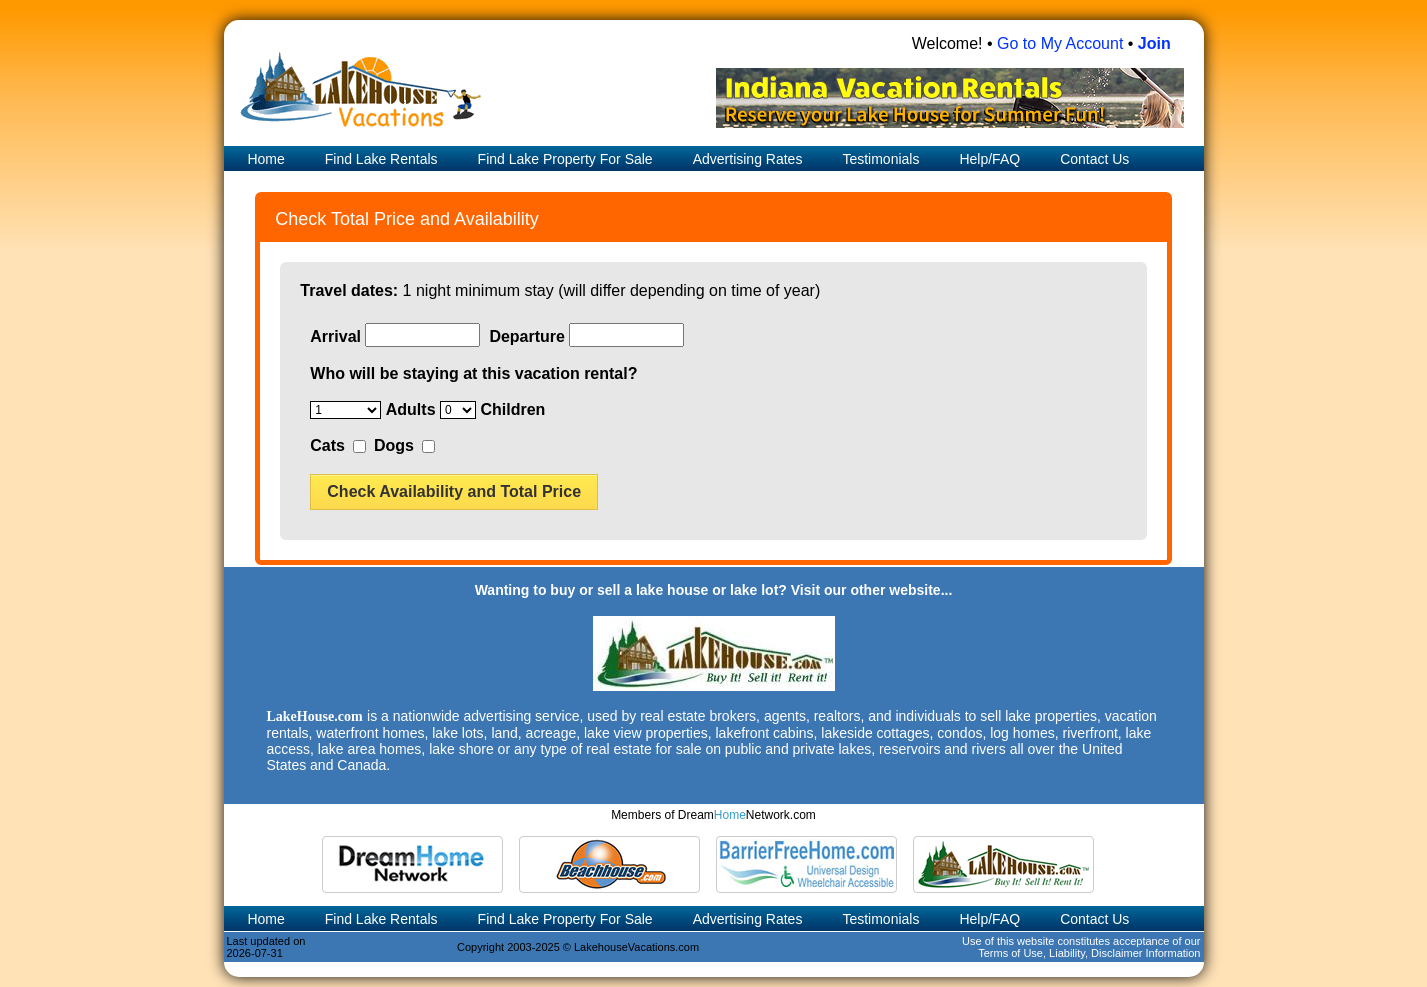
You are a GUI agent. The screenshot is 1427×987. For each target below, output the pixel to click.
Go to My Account (1060, 43)
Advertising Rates (748, 159)
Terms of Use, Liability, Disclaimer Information (1089, 953)
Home (264, 159)
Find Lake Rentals (381, 159)
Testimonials (880, 159)
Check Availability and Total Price (454, 491)
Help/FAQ (989, 159)
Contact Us (1094, 159)
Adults (411, 409)
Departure (527, 336)
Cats (327, 445)
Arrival (335, 336)
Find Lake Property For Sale (565, 159)
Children (512, 409)
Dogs (394, 445)
